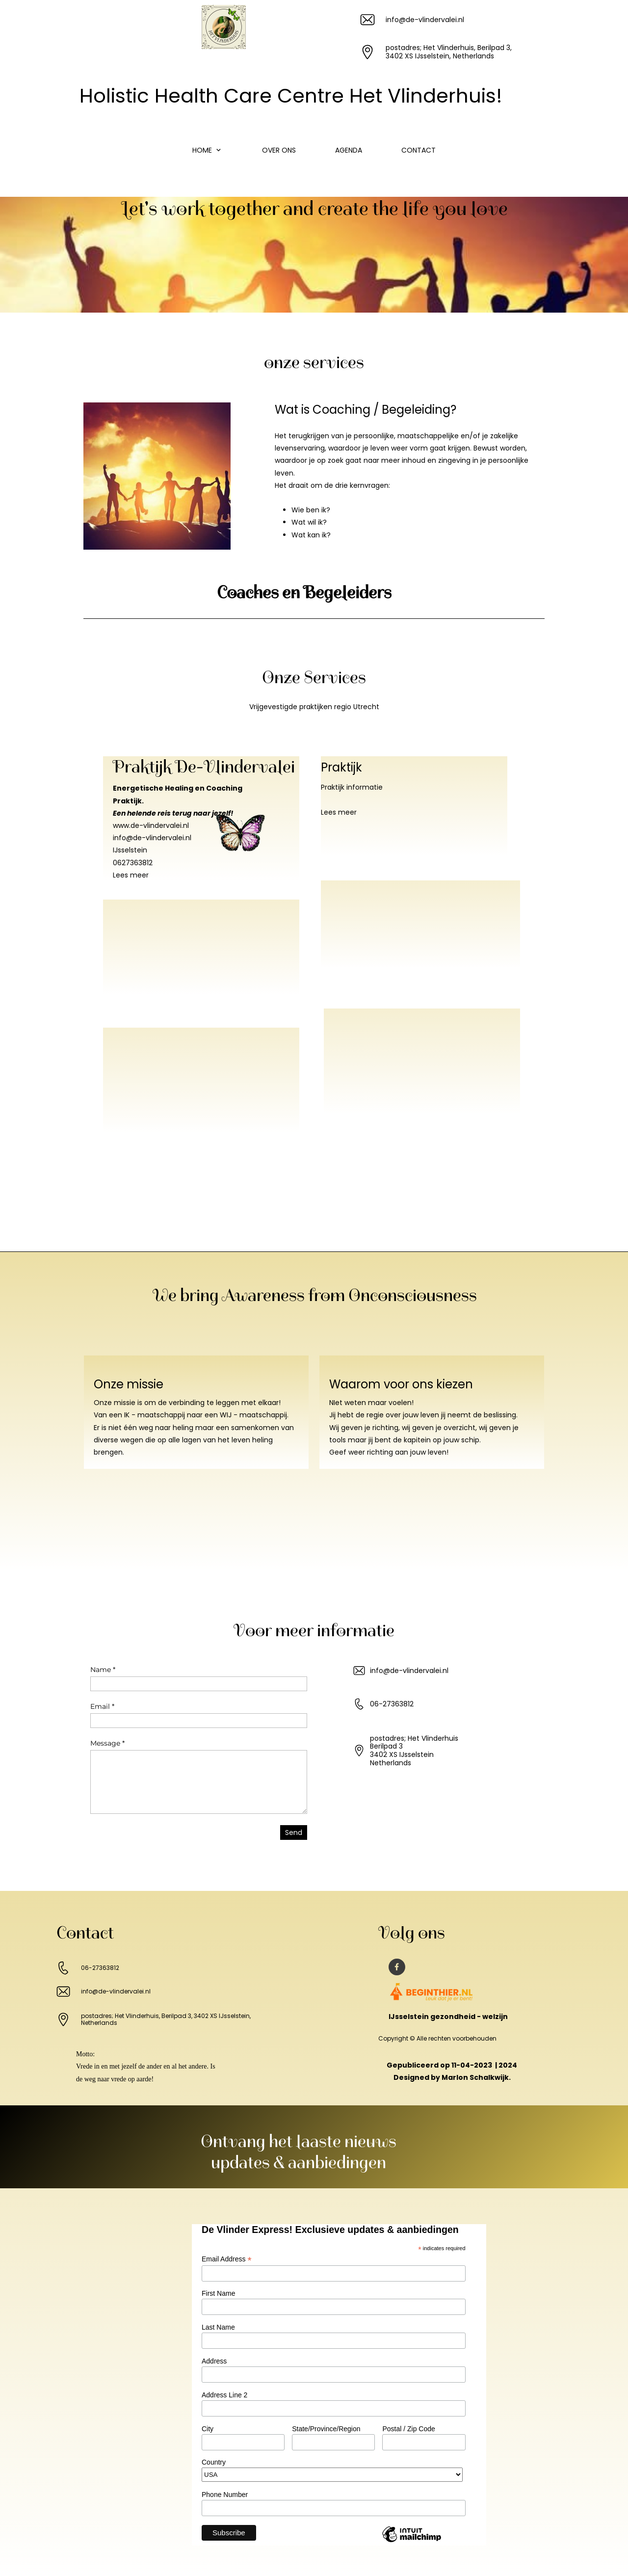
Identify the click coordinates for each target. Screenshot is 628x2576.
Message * (107, 1743)
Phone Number (225, 2494)
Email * (102, 1706)
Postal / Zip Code (408, 2429)
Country (214, 2462)
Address (214, 2361)
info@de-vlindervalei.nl (152, 838)
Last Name (218, 2327)
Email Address (227, 2259)
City (207, 2429)
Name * (102, 1669)
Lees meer (131, 875)
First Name (218, 2293)
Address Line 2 (224, 2395)
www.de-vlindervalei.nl (151, 825)
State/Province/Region (326, 2429)
